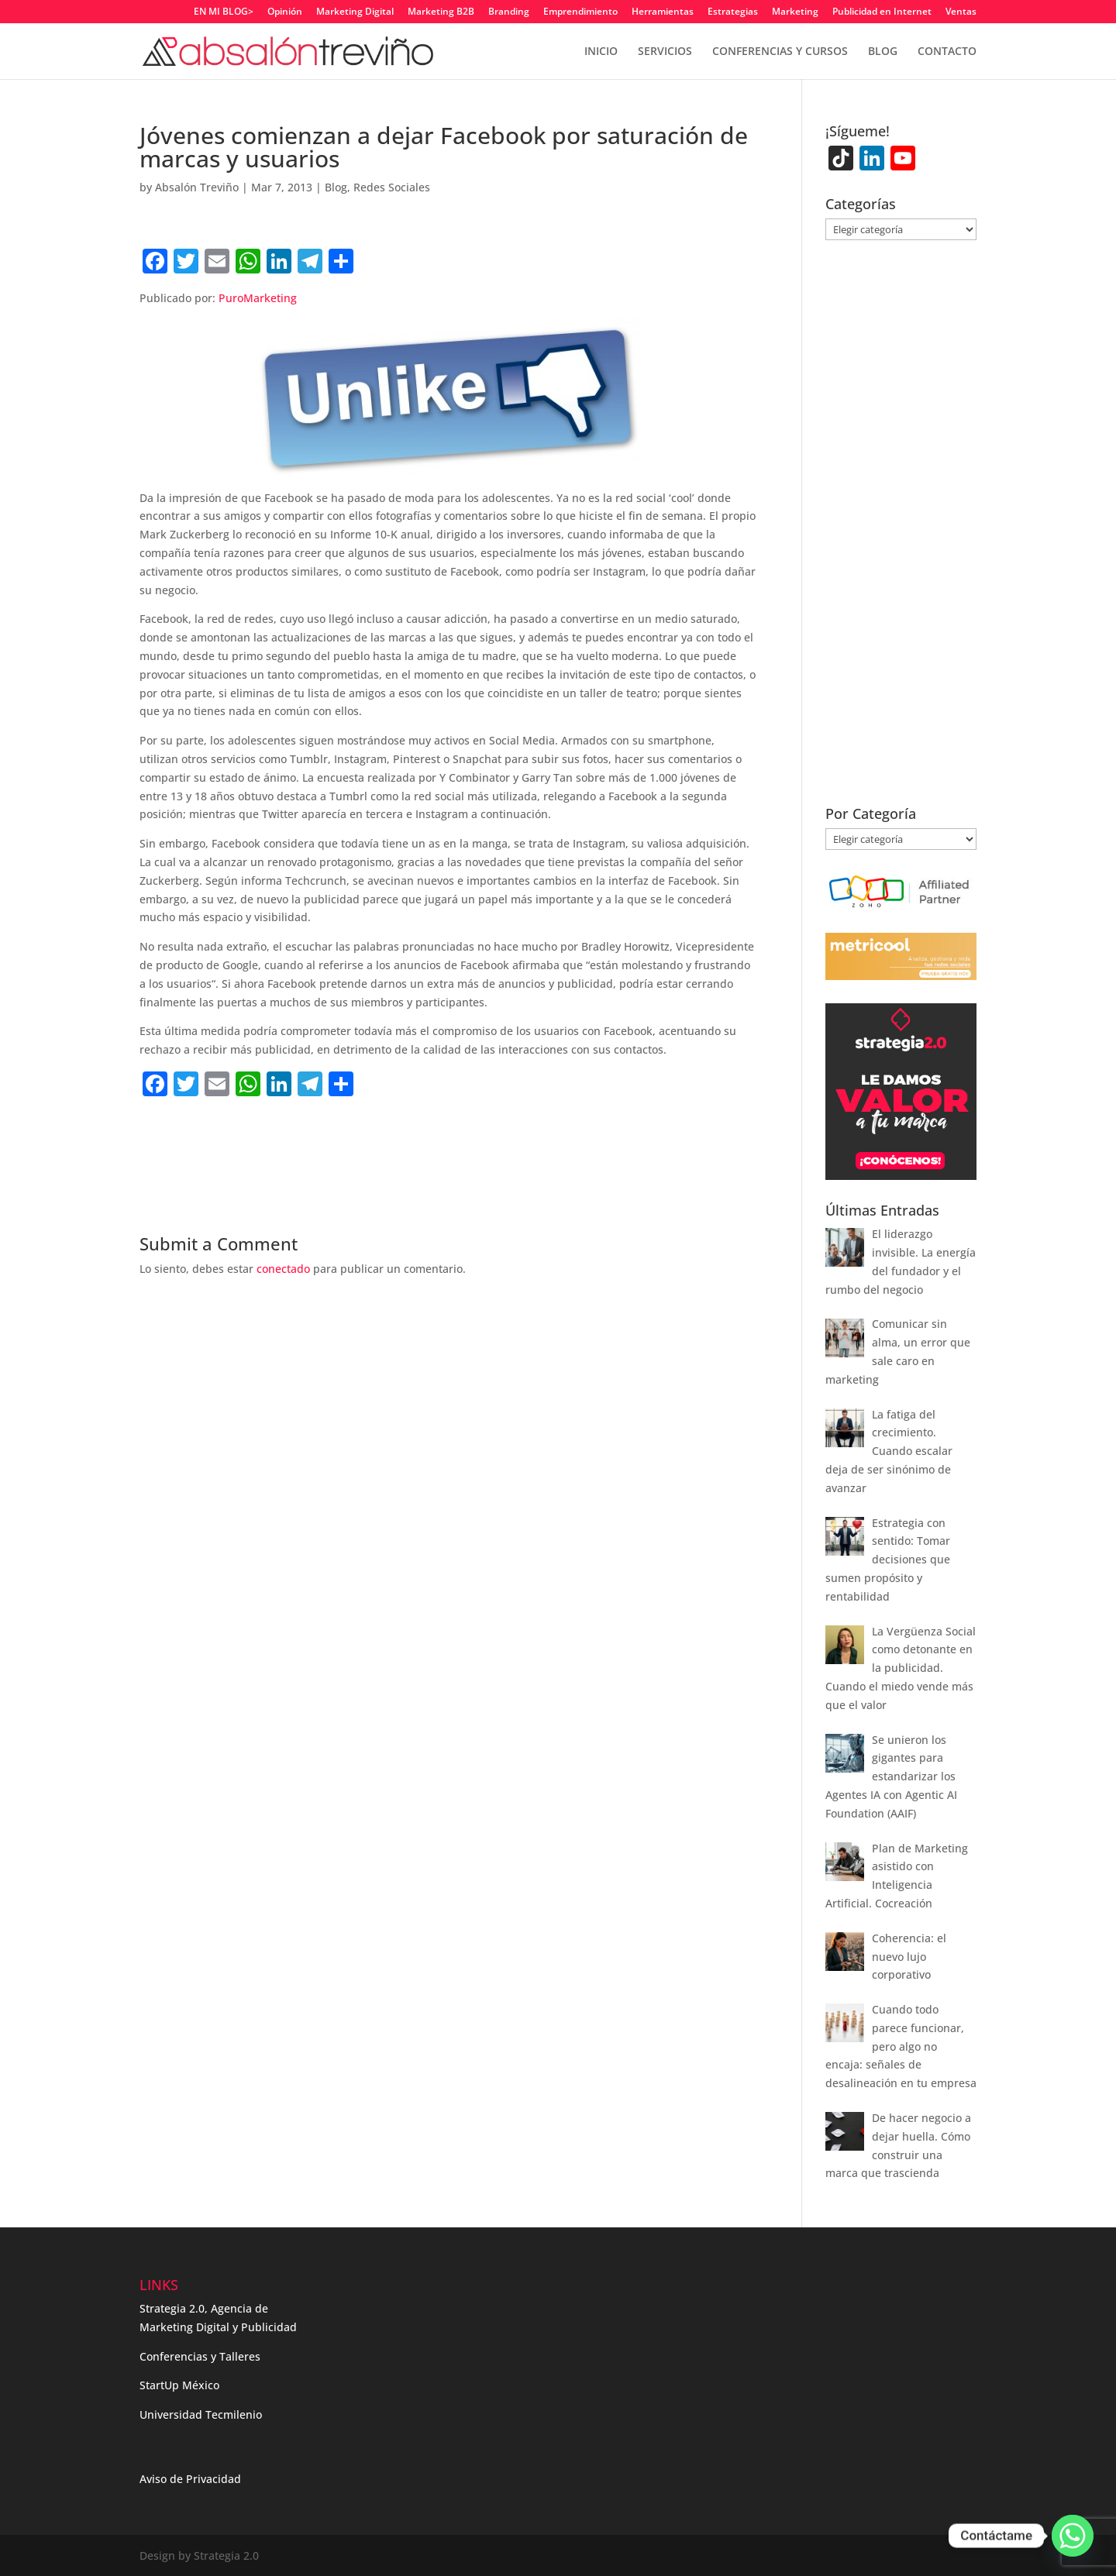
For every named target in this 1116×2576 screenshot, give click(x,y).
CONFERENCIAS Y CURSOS (780, 52)
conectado (283, 1268)
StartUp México (179, 2385)
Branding (508, 12)
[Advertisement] (321, 1135)
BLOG (882, 52)
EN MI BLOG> (223, 12)
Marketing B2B (441, 12)
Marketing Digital (355, 12)
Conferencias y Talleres (200, 2356)
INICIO (601, 52)
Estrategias (733, 12)
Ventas (961, 12)
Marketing (795, 12)
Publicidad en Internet (882, 12)
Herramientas (663, 12)
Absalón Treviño (197, 187)
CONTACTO (947, 52)
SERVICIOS (665, 52)
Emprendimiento (580, 12)
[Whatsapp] (1073, 2536)
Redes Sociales (391, 187)
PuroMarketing (258, 298)
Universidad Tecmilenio (201, 2414)
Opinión (284, 12)
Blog (336, 187)
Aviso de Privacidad (190, 2478)
